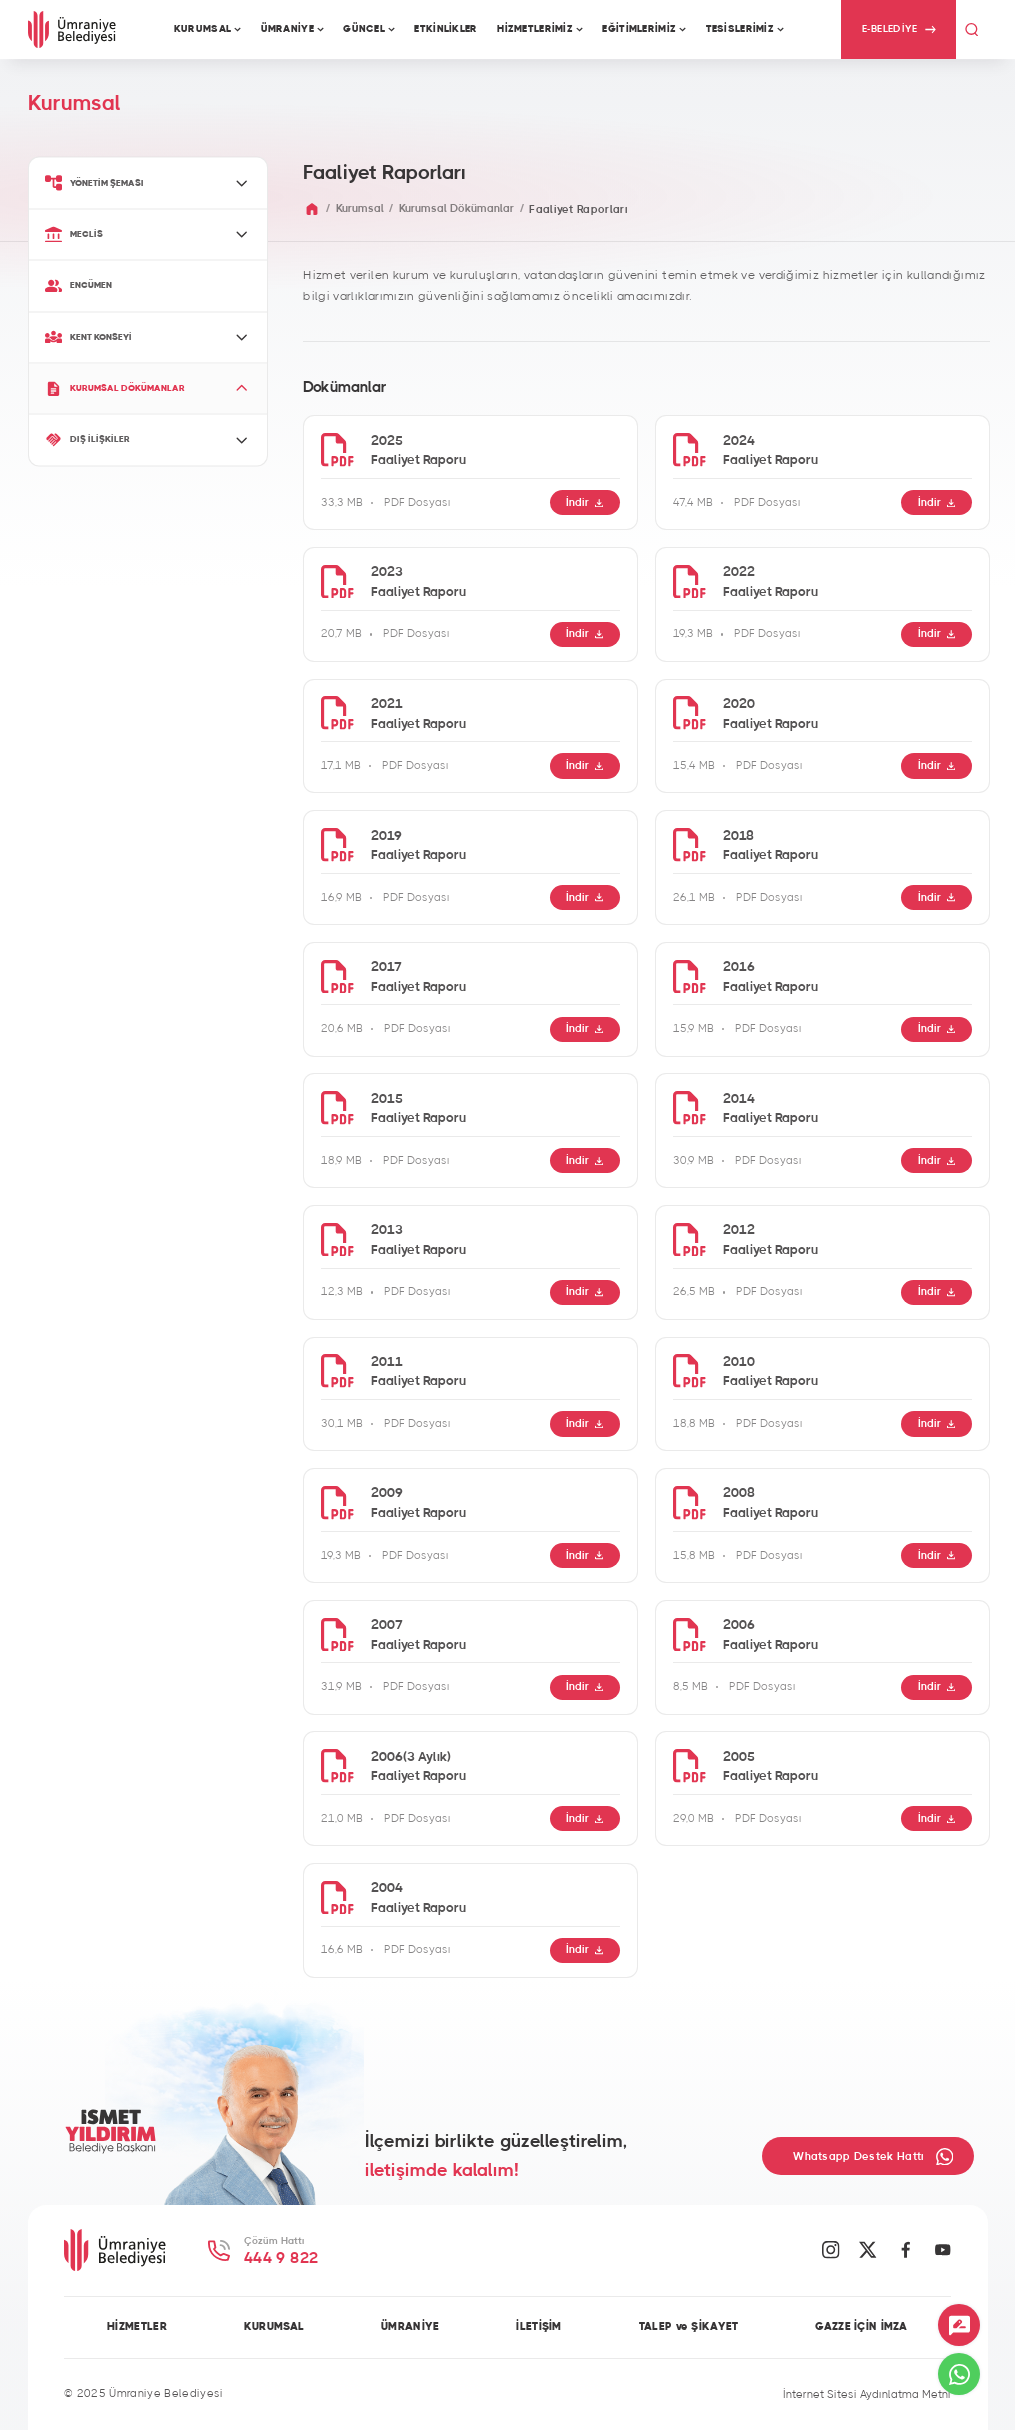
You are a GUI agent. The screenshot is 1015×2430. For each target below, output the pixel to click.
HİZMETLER (137, 2327)
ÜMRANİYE (410, 2327)
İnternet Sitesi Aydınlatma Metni (867, 2395)
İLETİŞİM (538, 2327)
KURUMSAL (274, 2327)
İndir (584, 503)
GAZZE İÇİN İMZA (861, 2327)
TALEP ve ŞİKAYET (689, 2327)
